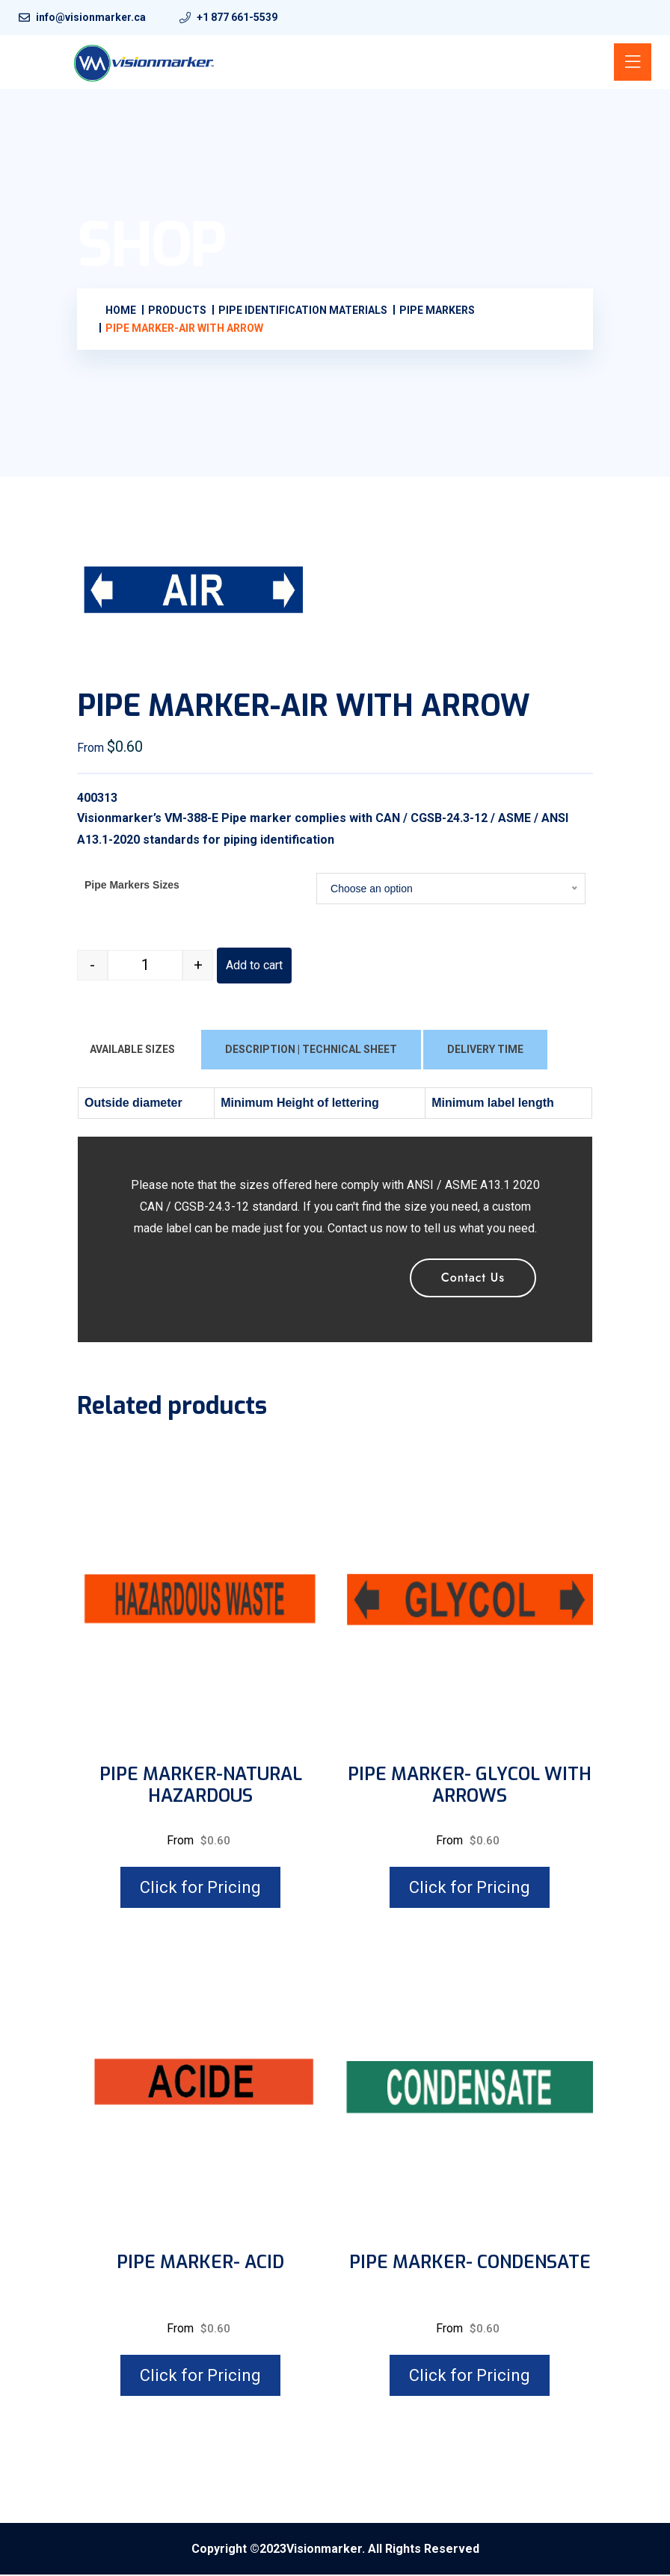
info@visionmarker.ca (91, 17)
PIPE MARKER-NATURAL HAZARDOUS (200, 1787)
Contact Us (473, 1278)
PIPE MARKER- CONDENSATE (470, 2264)
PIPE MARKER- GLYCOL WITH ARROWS (469, 1787)
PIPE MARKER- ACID (200, 2264)
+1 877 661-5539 (237, 17)
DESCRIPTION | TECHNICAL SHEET (311, 1051)
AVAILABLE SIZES (132, 1051)
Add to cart (254, 967)
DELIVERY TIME (485, 1051)
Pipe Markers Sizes (131, 886)
